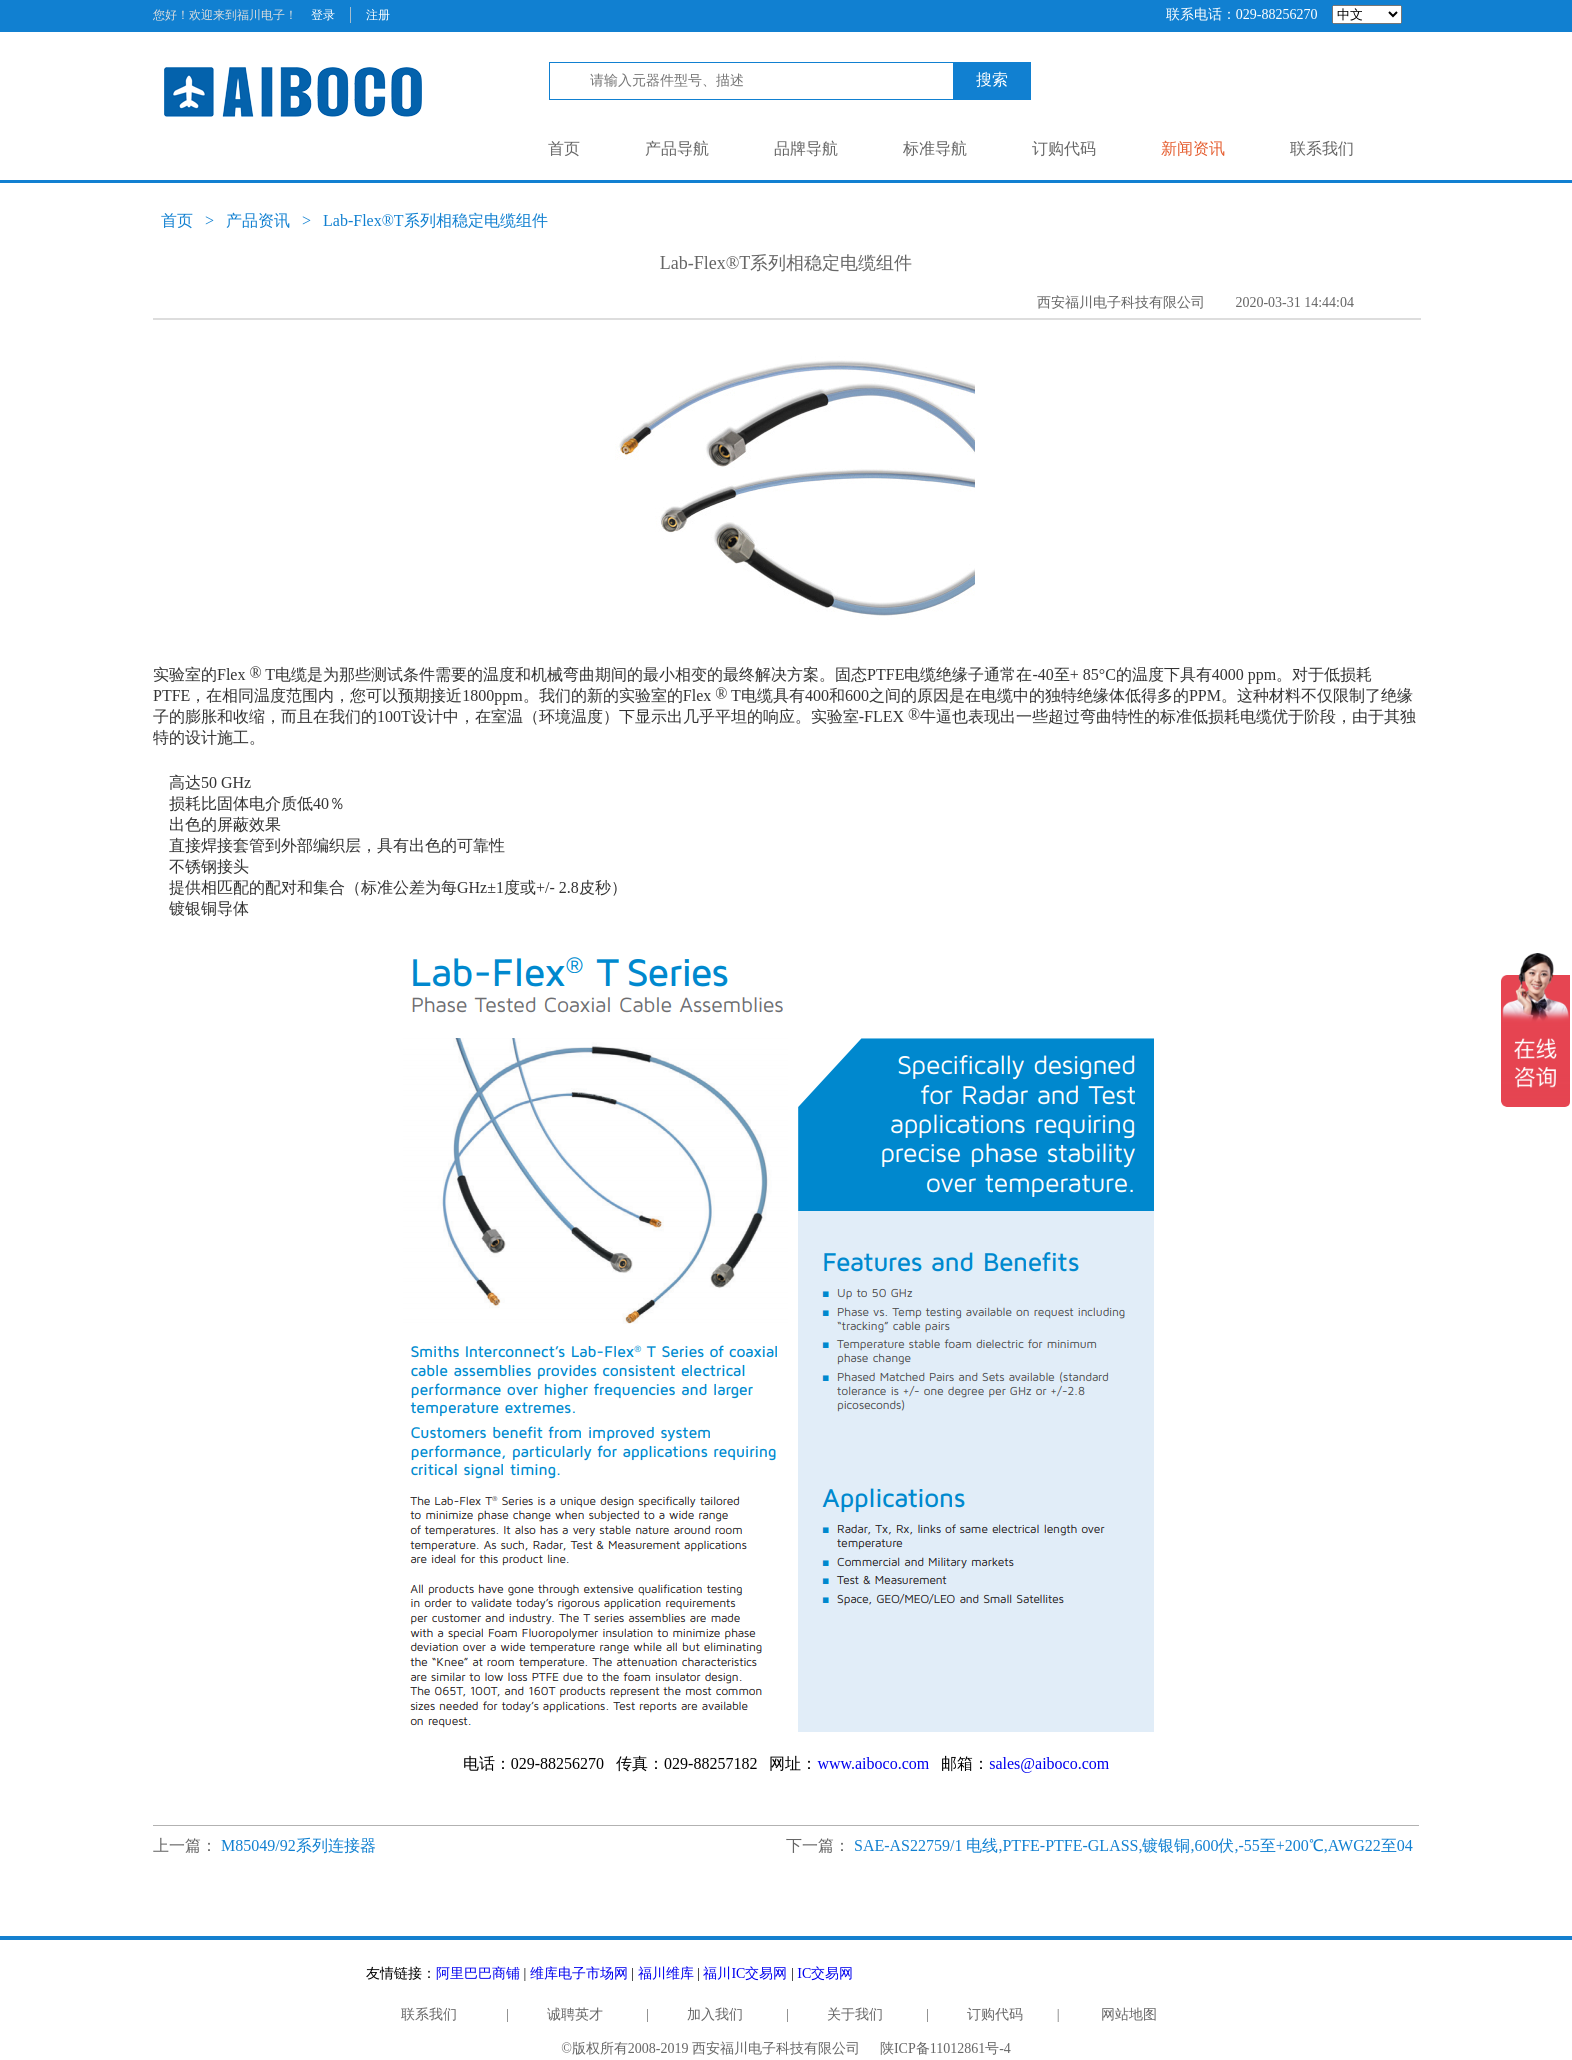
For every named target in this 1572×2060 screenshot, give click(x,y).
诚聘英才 (575, 2014)
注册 (378, 15)
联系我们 (1322, 148)
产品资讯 (258, 220)
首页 (564, 148)
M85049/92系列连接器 (298, 1845)
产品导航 (677, 148)
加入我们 (715, 2014)
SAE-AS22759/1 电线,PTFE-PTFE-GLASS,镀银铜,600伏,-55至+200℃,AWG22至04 (1133, 1845)
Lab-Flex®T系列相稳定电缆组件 (435, 220)
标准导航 (935, 148)
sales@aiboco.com (1049, 1763)
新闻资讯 (1193, 148)
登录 (323, 15)
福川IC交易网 (745, 1973)
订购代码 (1064, 148)
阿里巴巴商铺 (478, 1973)
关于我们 (855, 2014)
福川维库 (666, 1973)
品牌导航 (806, 148)
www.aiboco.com (873, 1763)
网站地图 (1129, 2014)
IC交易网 (825, 1973)
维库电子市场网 (579, 1973)
